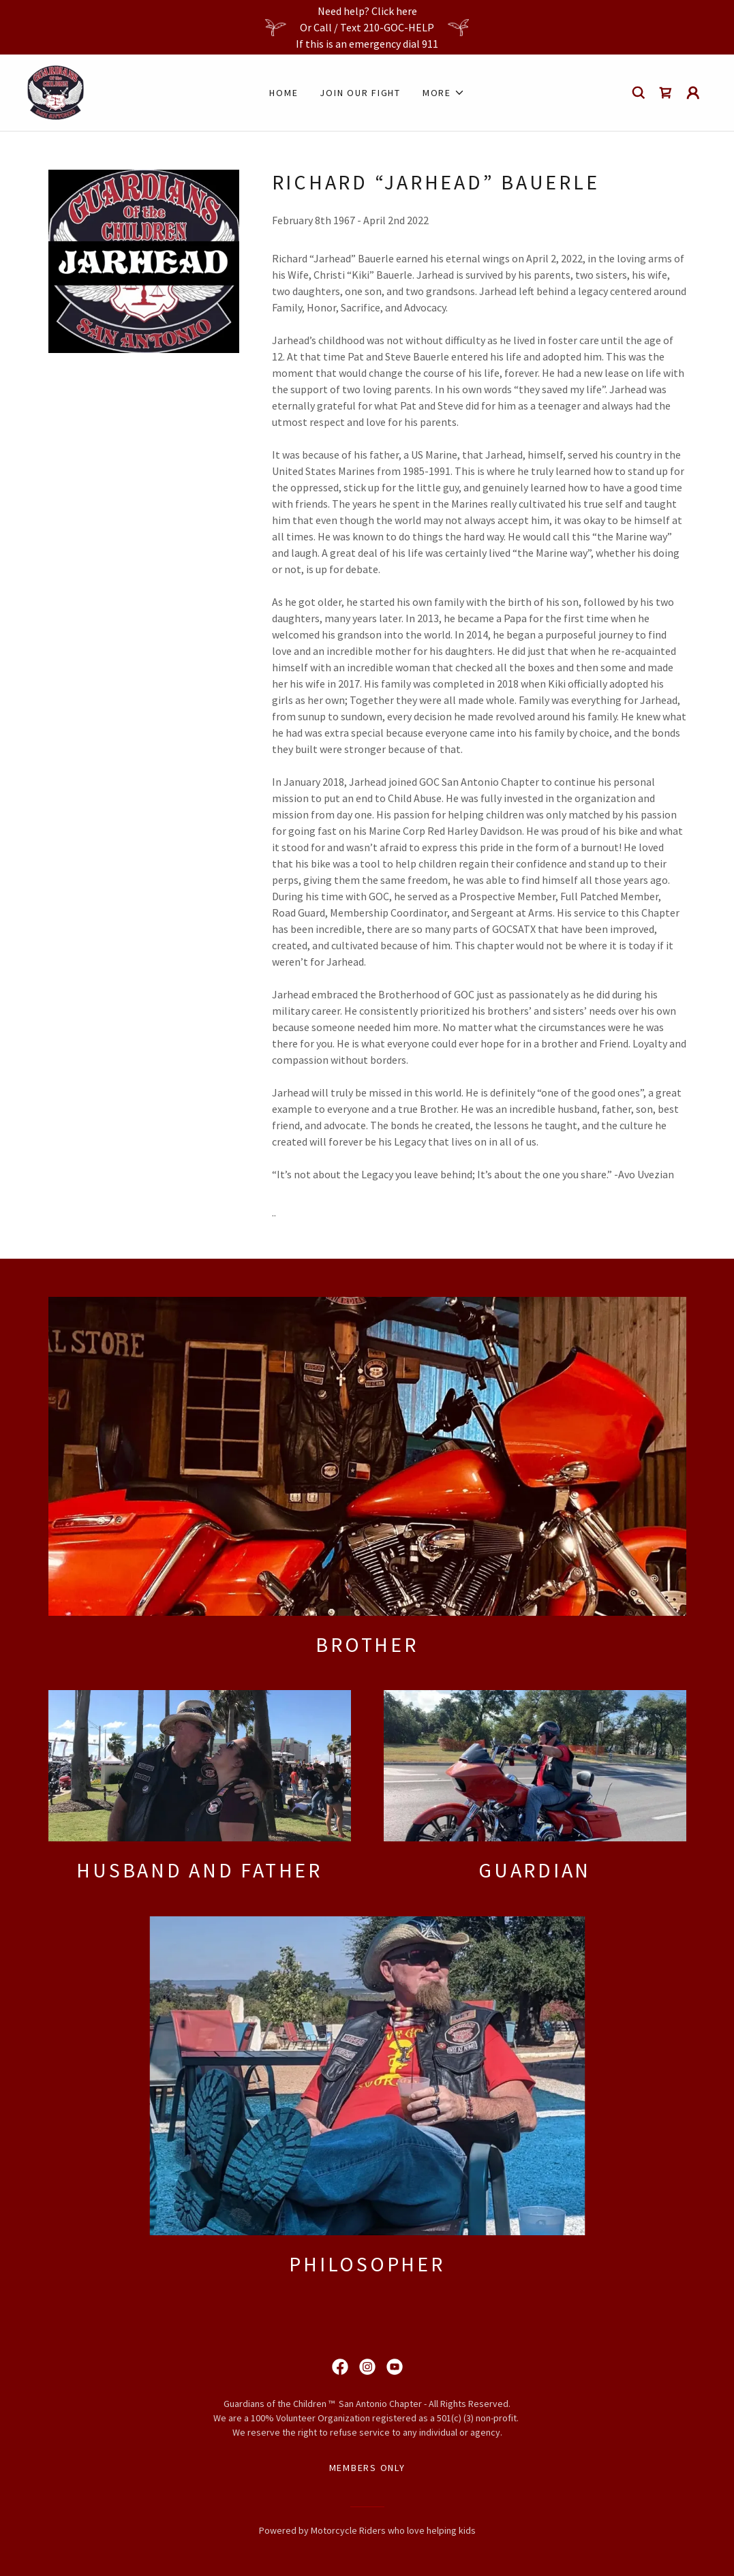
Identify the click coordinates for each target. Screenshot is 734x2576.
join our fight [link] (360, 93)
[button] (444, 93)
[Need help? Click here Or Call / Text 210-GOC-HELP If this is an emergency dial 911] (367, 27)
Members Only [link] (367, 2468)
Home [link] (283, 93)
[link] (55, 91)
